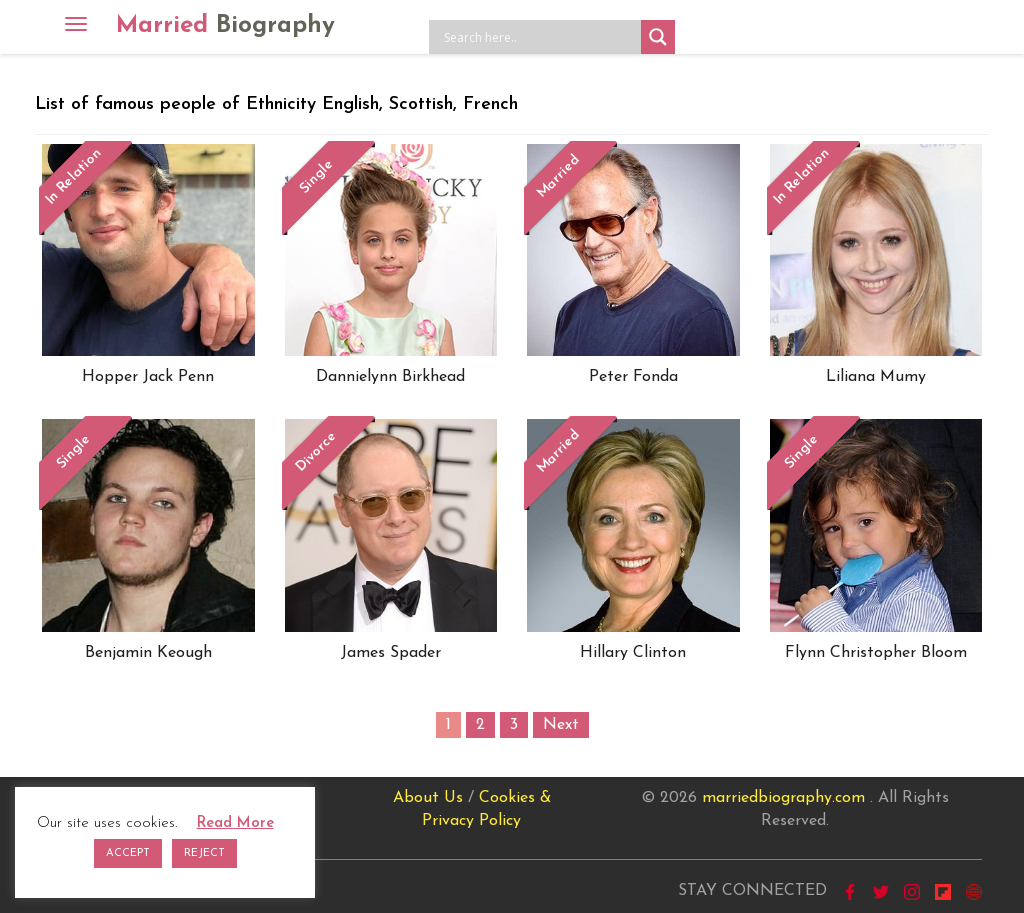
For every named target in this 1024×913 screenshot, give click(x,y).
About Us (428, 798)
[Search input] (540, 37)
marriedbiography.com (783, 798)
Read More (235, 823)
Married (225, 26)
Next (561, 725)
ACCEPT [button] (128, 853)
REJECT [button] (204, 853)
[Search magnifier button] (658, 37)
